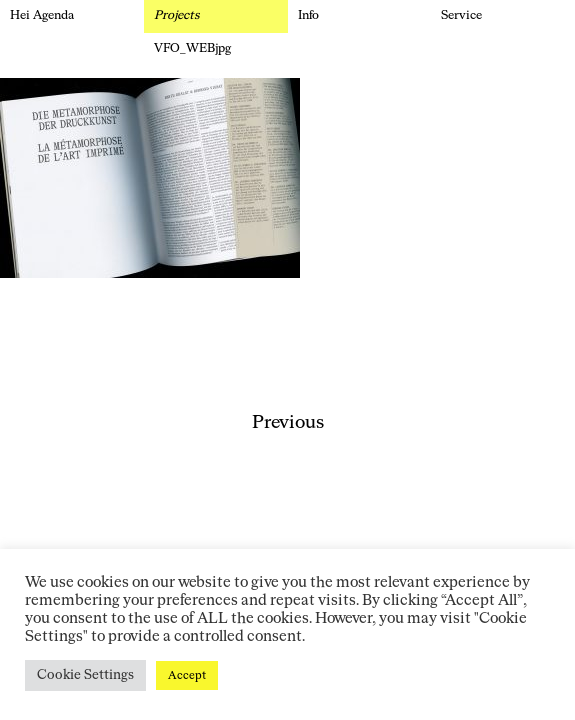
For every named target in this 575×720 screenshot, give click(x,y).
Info (308, 16)
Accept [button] (187, 675)
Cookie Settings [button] (85, 675)
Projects (177, 16)
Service (461, 16)
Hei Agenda (42, 16)
